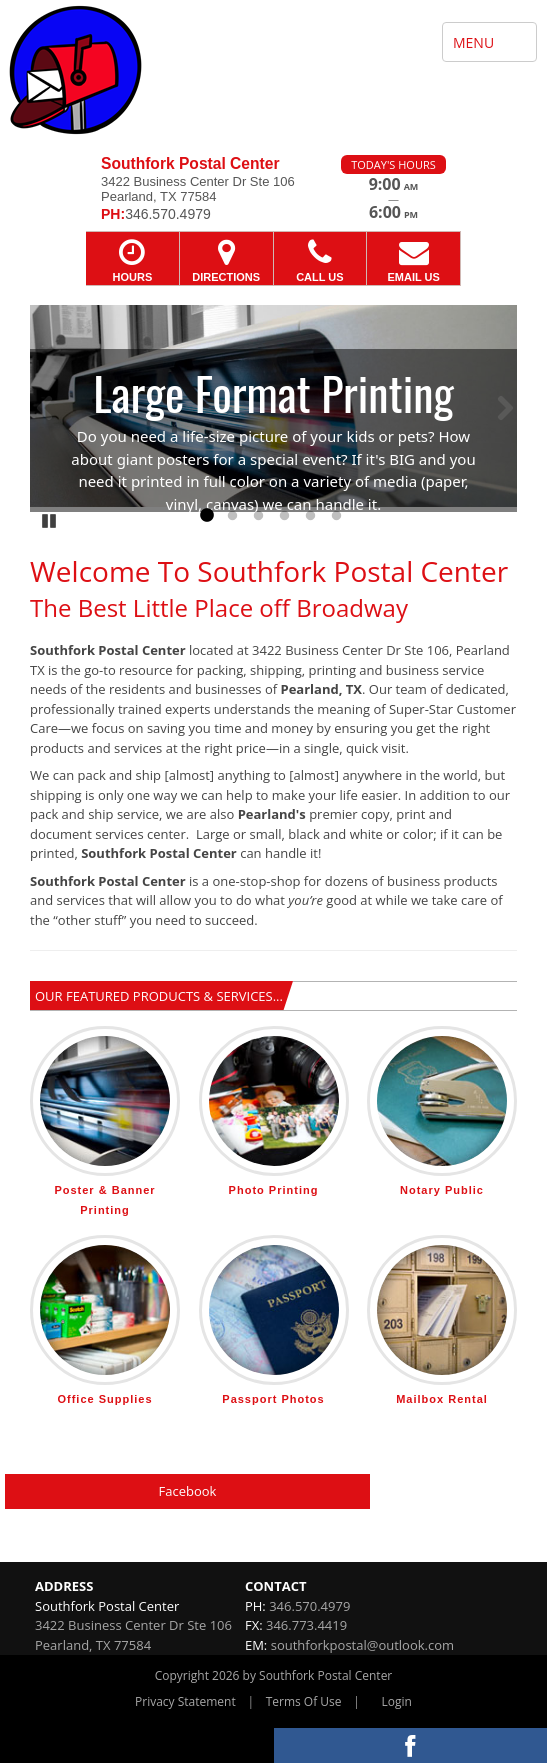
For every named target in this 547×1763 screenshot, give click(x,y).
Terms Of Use (304, 1701)
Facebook (188, 1491)
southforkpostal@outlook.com (362, 1645)
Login (397, 1701)
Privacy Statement (185, 1701)
